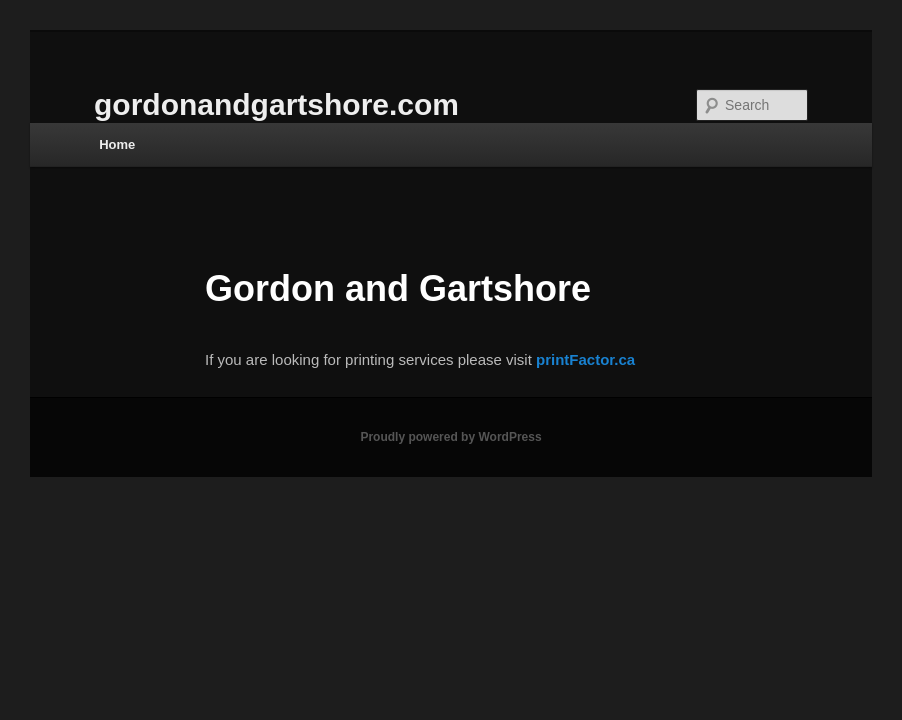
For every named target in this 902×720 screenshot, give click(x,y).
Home (117, 144)
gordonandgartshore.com (276, 104)
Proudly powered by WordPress (450, 437)
